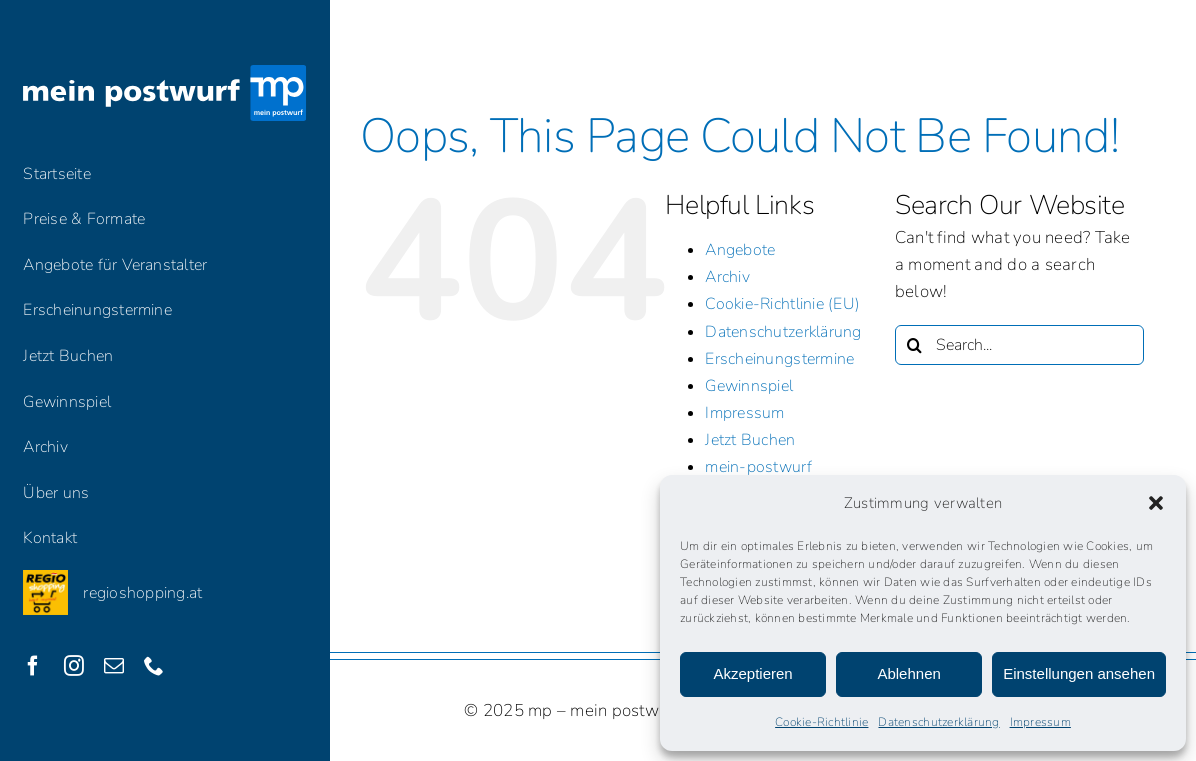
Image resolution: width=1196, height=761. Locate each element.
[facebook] (33, 666)
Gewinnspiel (749, 386)
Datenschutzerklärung (938, 722)
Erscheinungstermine (779, 359)
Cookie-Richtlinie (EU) (782, 304)
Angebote (740, 250)
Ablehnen (908, 673)
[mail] (114, 666)
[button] (1156, 503)
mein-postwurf (758, 467)
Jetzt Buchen (750, 440)
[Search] (915, 345)
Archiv (727, 277)
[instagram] (74, 666)
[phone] (154, 666)
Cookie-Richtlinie (821, 722)
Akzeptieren (752, 673)
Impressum (1040, 722)
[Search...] (1019, 345)
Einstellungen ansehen (1079, 673)
